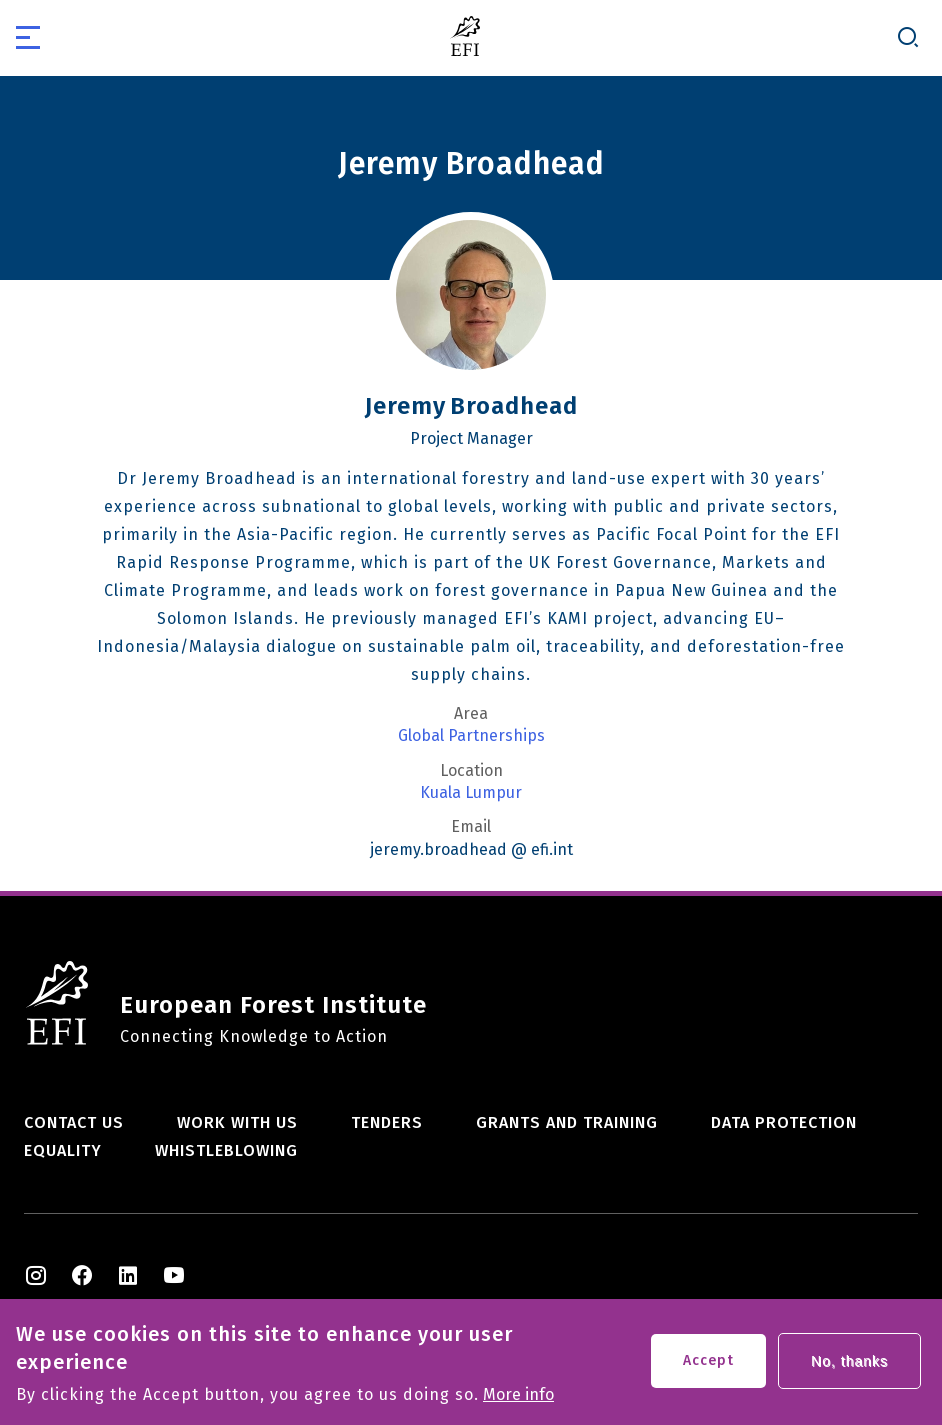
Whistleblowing (226, 1150)
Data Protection (784, 1122)
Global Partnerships (471, 736)
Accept (708, 1360)
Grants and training (567, 1122)
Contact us (74, 1122)
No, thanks (849, 1361)
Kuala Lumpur (471, 793)
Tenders (387, 1122)
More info (518, 1395)
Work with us (237, 1122)
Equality (63, 1150)
